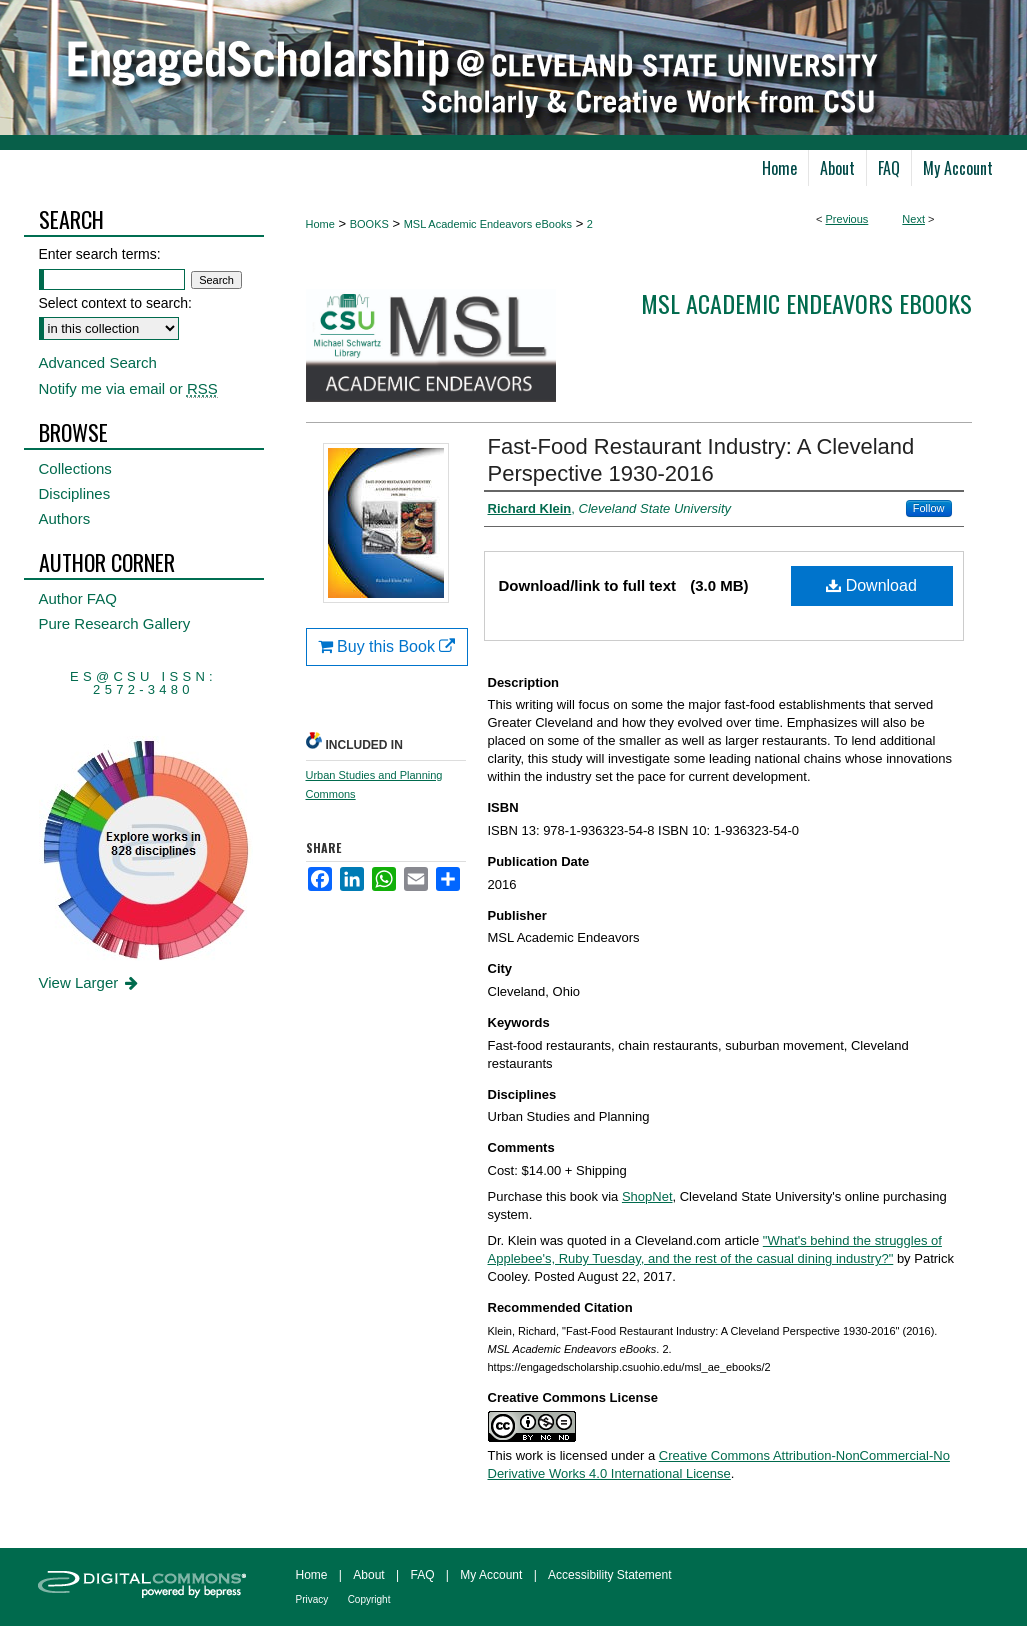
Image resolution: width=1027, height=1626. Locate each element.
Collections (75, 468)
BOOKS (369, 224)
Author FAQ (78, 598)
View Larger (90, 982)
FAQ (422, 1575)
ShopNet (647, 1196)
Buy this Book (387, 646)
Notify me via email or (128, 388)
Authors (65, 518)
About (368, 1575)
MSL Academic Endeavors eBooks (488, 224)
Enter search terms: (100, 254)
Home (320, 224)
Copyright (369, 1599)
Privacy (312, 1599)
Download (871, 585)
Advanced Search (98, 362)
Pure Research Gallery (115, 623)
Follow (929, 508)
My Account (491, 1575)
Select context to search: (115, 303)
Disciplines (75, 493)
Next (913, 219)
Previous (847, 219)
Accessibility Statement (609, 1575)
